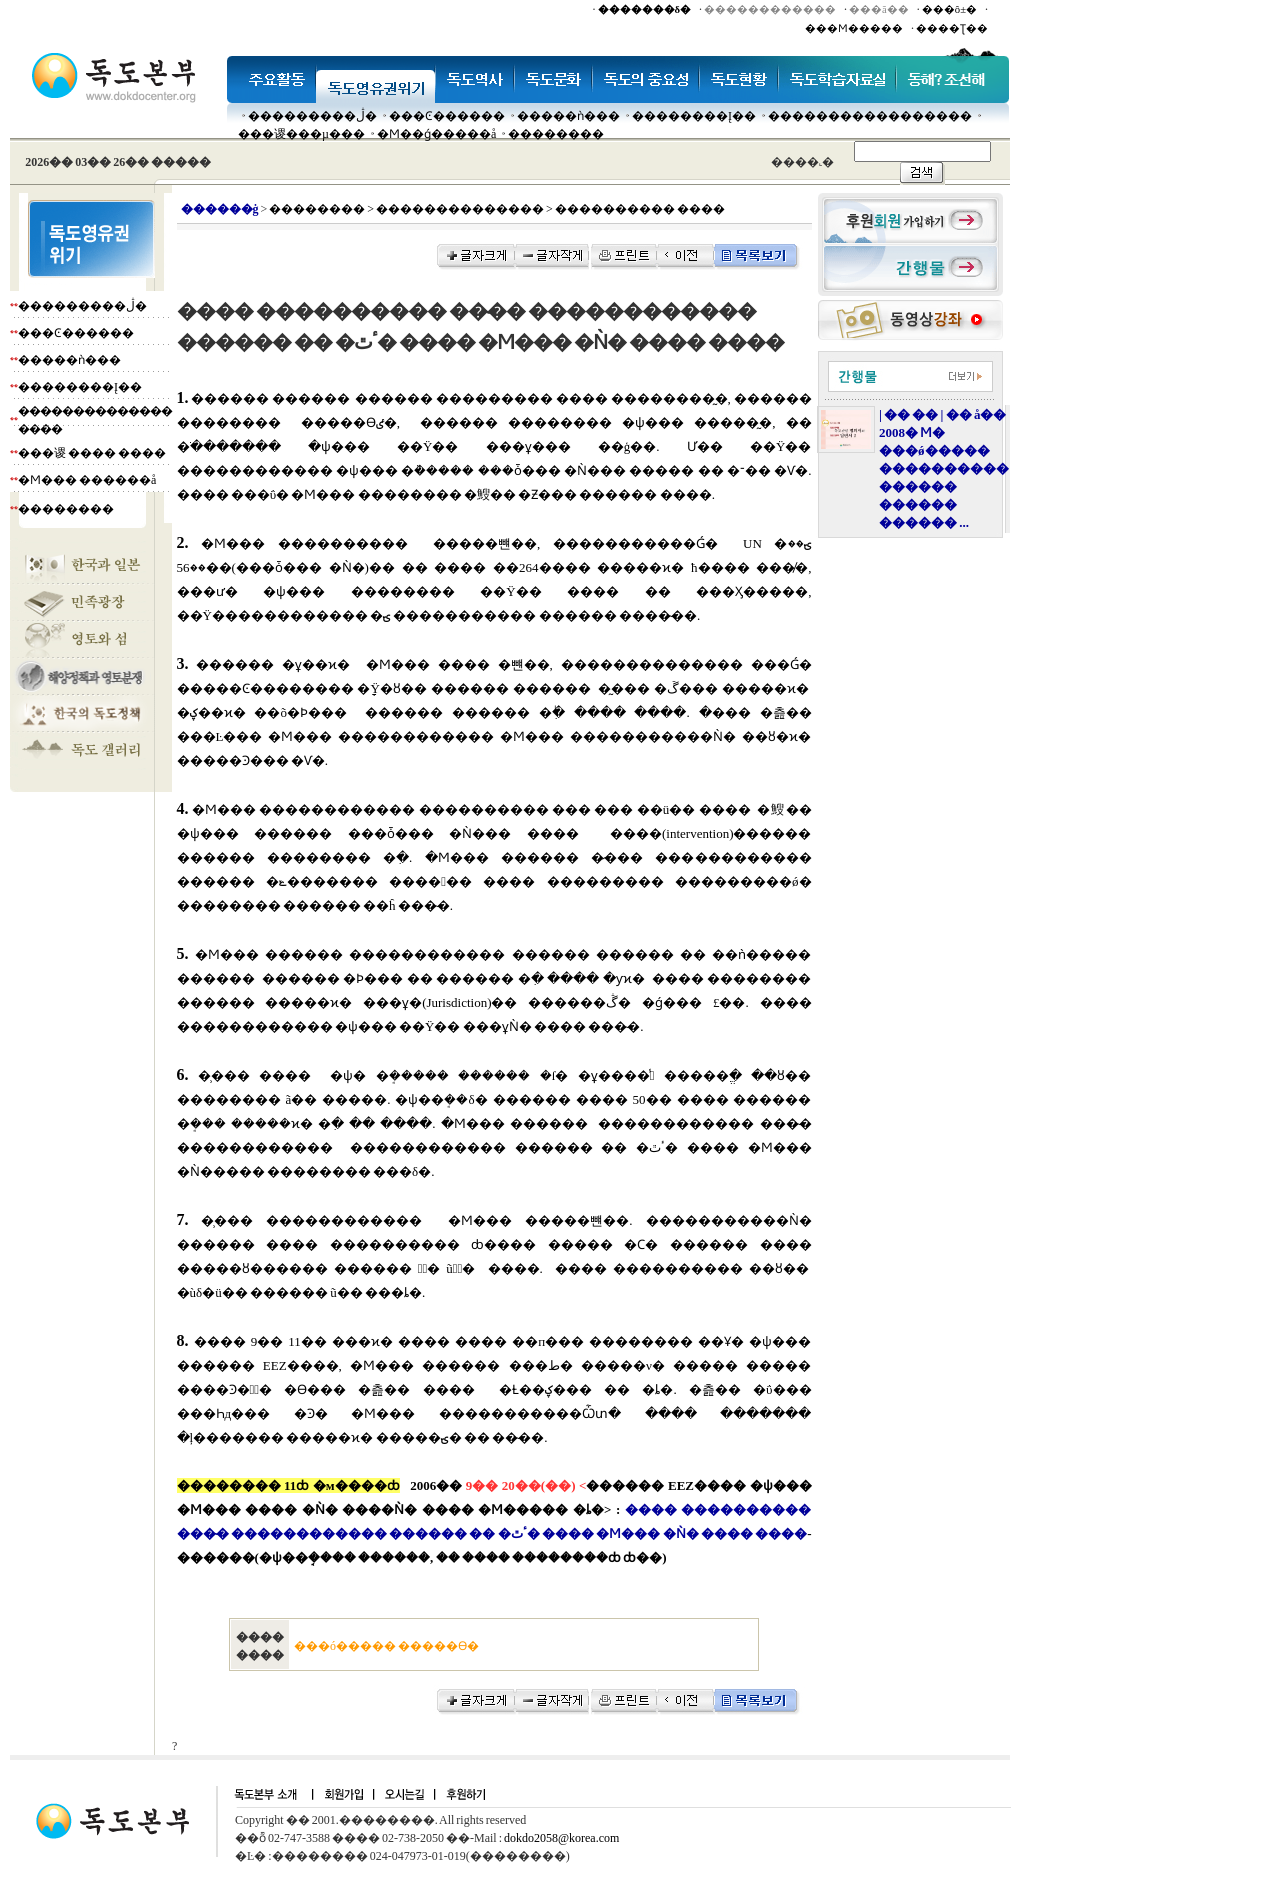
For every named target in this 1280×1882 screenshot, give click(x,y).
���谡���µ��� (301, 134)
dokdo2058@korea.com (561, 1838)
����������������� (870, 116)
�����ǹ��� (568, 116)
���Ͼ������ (447, 116)
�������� (556, 134)
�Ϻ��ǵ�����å (436, 134)
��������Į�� (694, 116)
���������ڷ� (312, 116)
